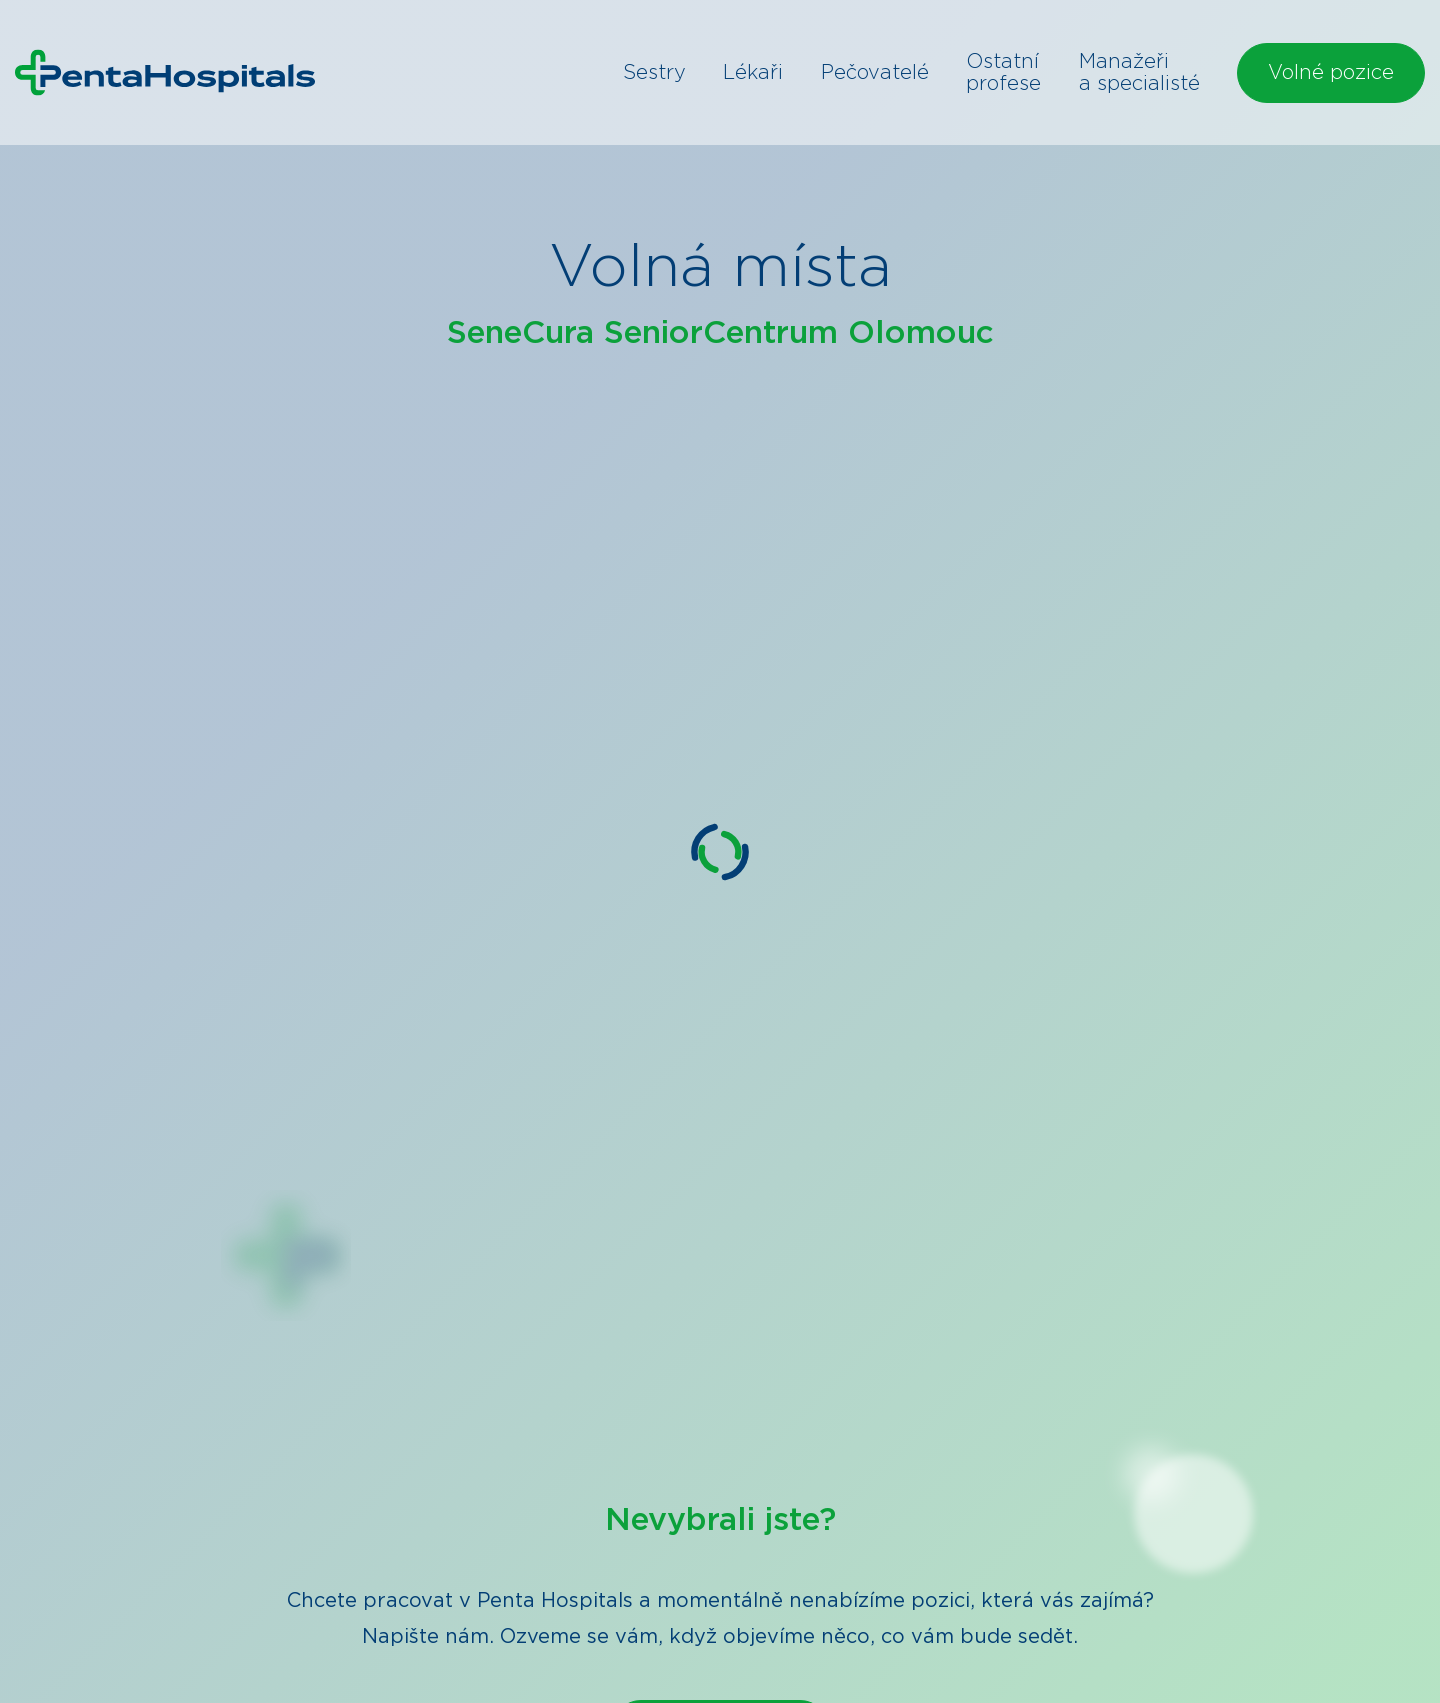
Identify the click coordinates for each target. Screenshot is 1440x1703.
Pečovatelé (875, 73)
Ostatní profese (1003, 73)
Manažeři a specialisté (1139, 73)
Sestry (654, 73)
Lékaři (753, 73)
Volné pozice (1331, 73)
